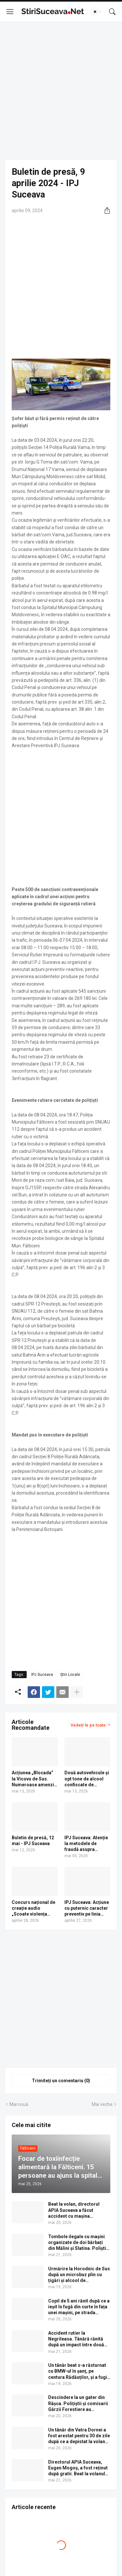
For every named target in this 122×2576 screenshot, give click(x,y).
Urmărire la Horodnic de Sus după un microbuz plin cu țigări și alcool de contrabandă (79, 2275)
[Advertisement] (61, 91)
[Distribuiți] (104, 210)
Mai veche (102, 2104)
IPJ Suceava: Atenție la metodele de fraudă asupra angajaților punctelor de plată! (87, 1844)
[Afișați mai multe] (77, 1692)
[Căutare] (112, 11)
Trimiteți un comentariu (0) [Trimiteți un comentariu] (61, 2080)
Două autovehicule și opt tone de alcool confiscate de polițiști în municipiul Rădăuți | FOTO (86, 1779)
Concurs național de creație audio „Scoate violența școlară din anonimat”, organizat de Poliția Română (35, 1908)
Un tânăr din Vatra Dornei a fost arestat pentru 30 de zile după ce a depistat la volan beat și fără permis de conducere (79, 2436)
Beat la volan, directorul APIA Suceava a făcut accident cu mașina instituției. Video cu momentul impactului (74, 2210)
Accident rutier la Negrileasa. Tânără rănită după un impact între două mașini (76, 2339)
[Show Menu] (10, 11)
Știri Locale (70, 1674)
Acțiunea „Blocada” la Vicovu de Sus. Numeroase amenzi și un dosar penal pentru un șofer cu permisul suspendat (33, 1779)
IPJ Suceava (42, 1674)
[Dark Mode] (96, 11)
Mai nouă (18, 2104)
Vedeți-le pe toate (88, 1725)
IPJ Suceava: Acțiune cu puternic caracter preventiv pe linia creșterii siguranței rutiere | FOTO (86, 1908)
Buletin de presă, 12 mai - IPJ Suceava (33, 1840)
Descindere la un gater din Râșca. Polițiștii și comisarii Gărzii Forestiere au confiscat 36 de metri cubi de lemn (79, 2403)
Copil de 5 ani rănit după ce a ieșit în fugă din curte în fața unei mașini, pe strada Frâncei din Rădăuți (79, 2307)
